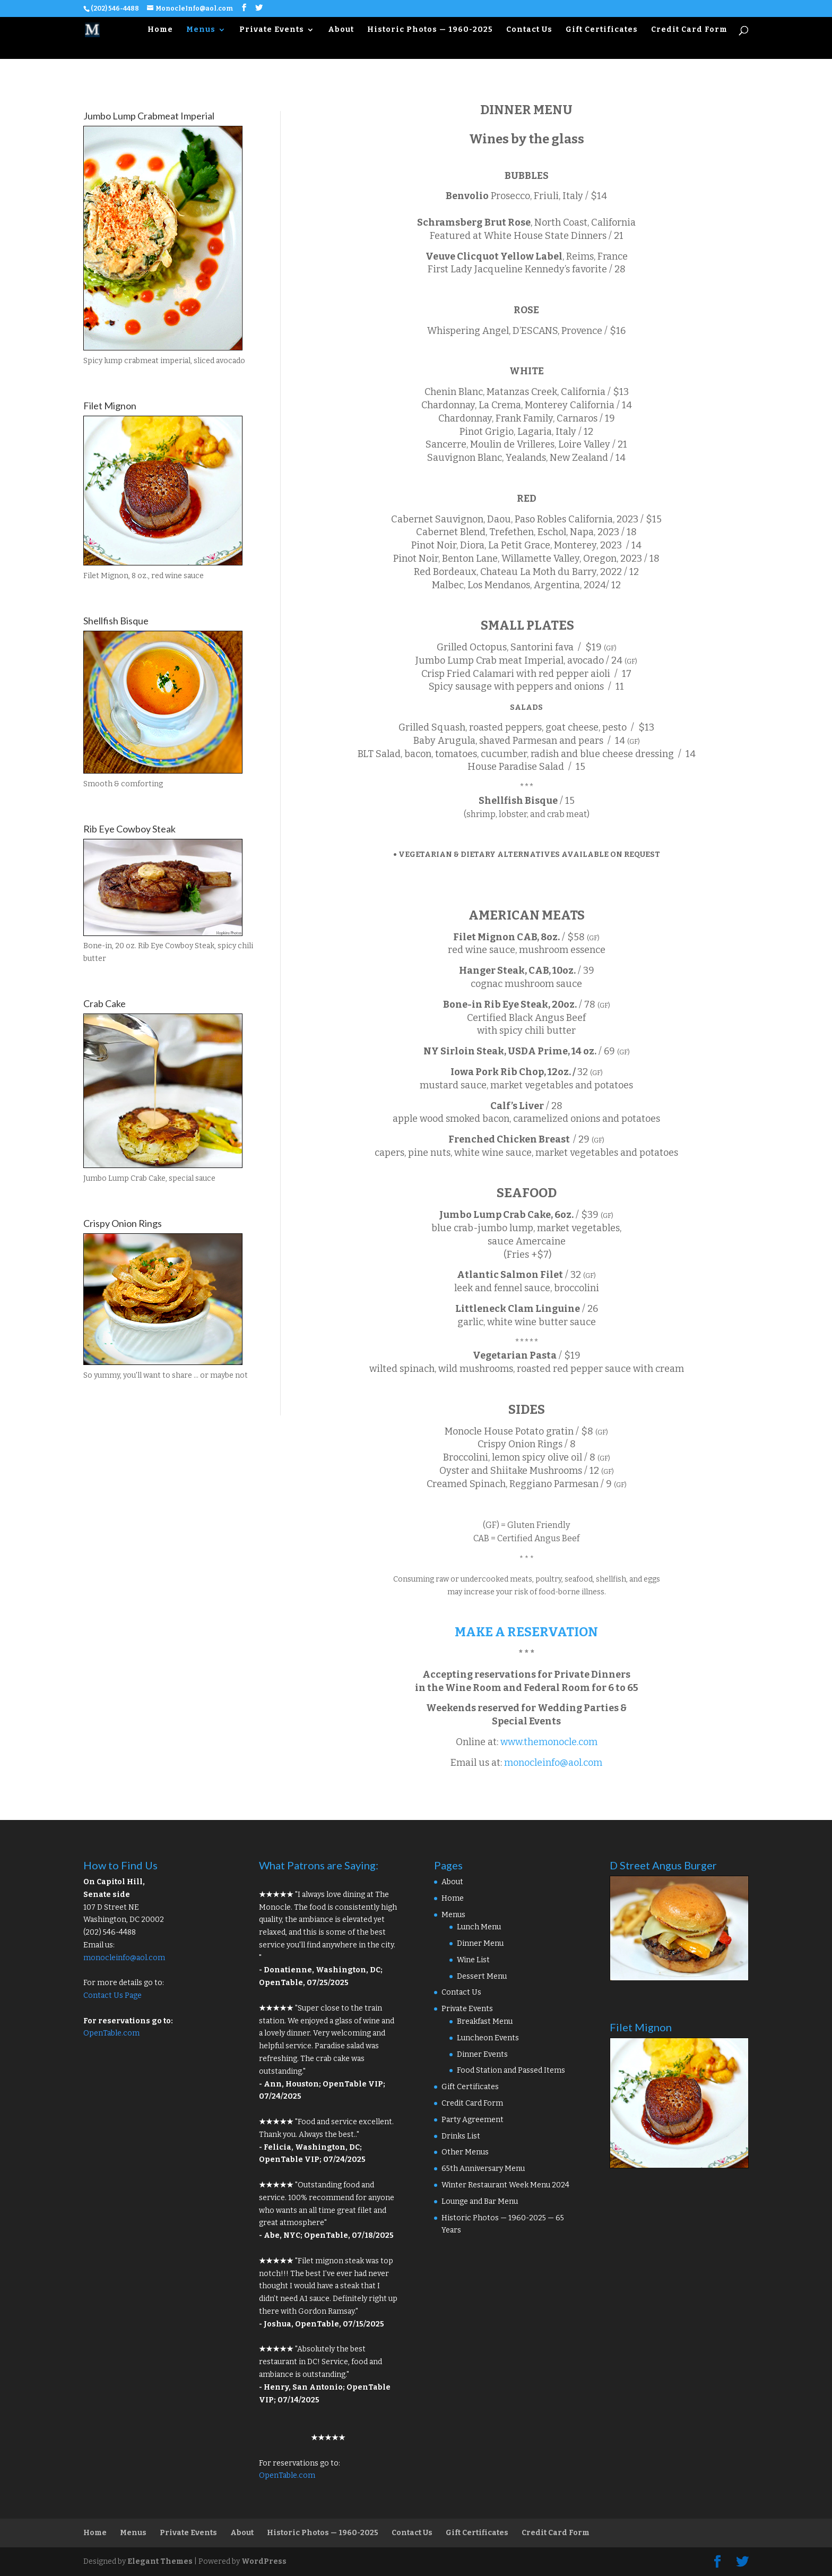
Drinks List (460, 2136)
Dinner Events (482, 2054)
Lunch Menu (479, 1926)
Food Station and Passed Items (511, 2070)
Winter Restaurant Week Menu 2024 (505, 2184)
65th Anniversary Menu (483, 2168)
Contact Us (529, 30)
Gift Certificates (602, 30)
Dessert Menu (482, 1976)
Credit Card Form (689, 30)
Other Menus (465, 2152)
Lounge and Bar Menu (479, 2201)
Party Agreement (472, 2119)
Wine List (473, 1959)
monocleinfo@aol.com (553, 1762)
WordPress (264, 2561)
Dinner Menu (480, 1943)
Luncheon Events (488, 2037)
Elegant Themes (160, 2561)
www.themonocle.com (548, 1742)
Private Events (271, 30)
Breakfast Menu (485, 2021)
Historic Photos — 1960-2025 (430, 30)
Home (160, 30)
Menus (200, 30)
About (341, 30)
